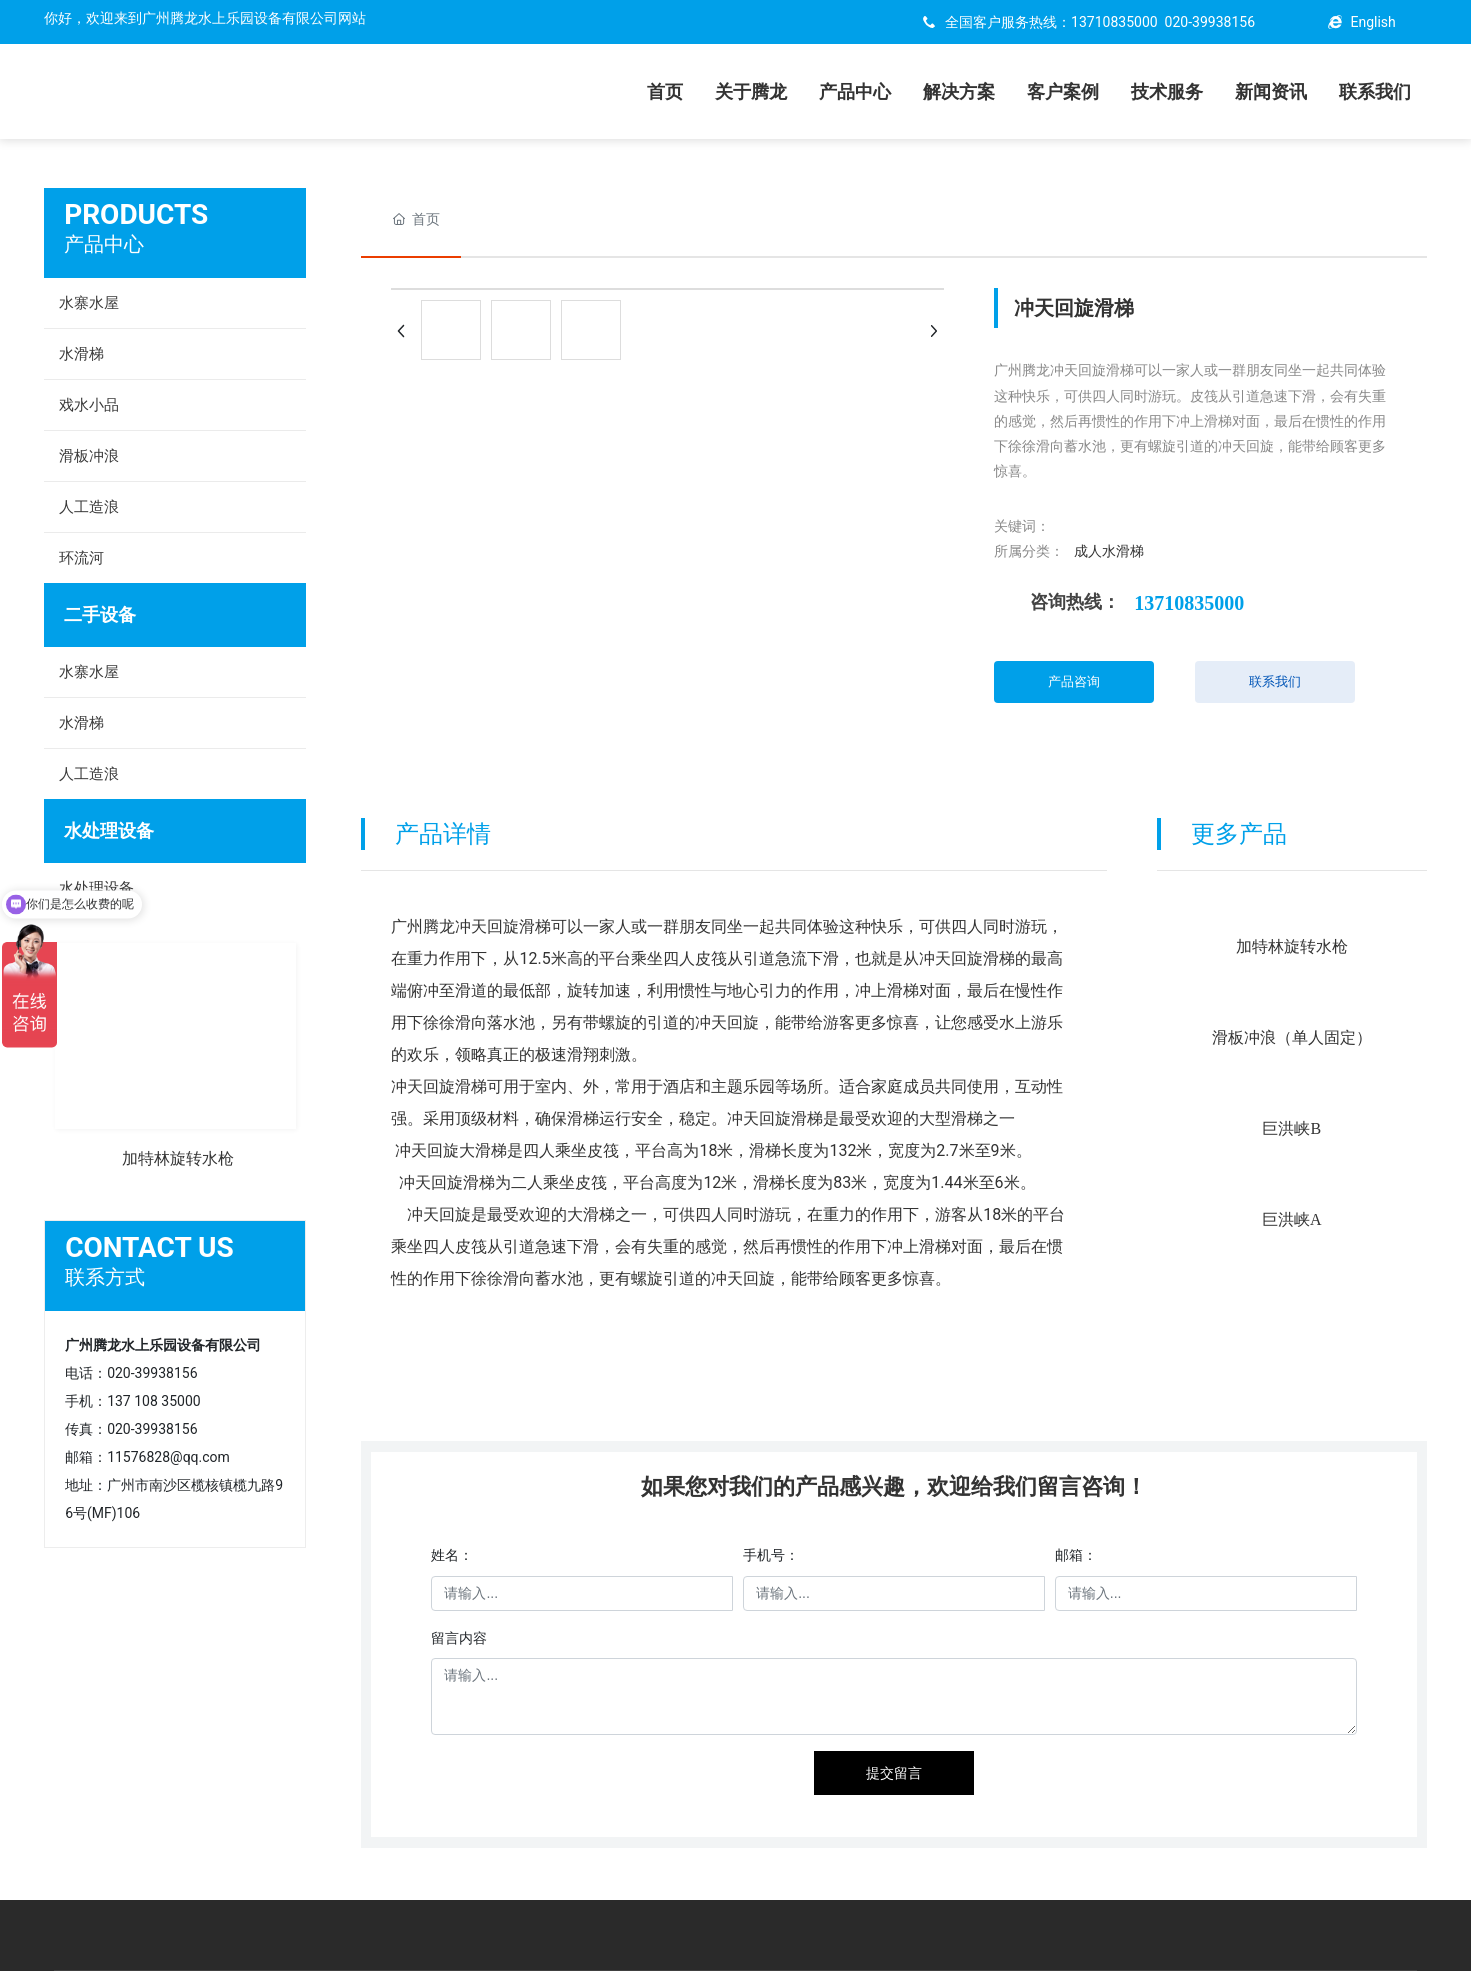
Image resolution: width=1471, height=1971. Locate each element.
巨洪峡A (1292, 1219)
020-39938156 (1210, 22)
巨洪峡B (1291, 1128)
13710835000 (1114, 22)
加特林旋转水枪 (178, 1158)
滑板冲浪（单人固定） (1292, 1037)
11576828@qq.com (168, 1457)
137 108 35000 (154, 1401)
